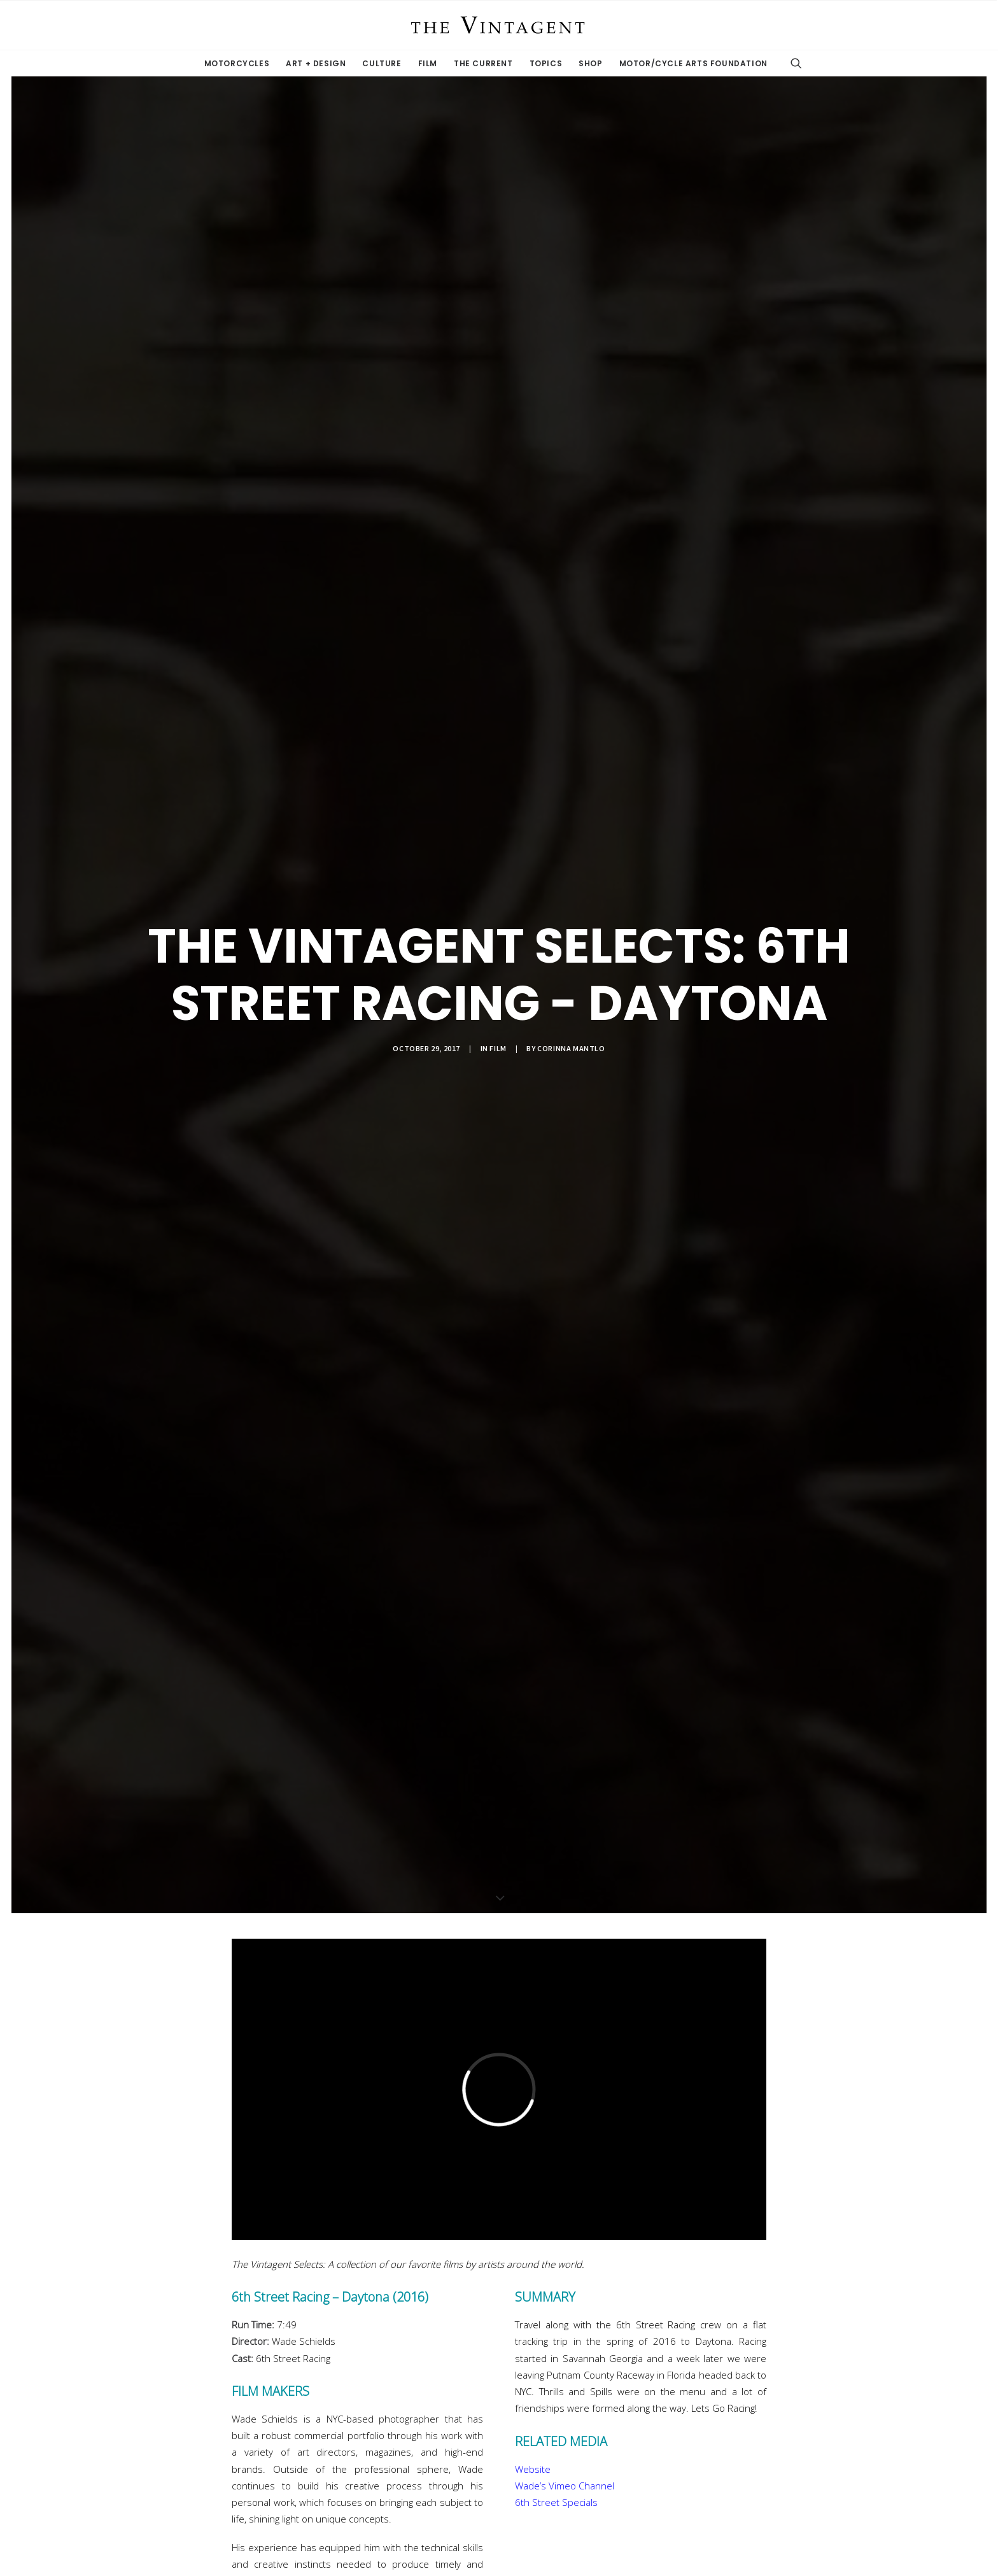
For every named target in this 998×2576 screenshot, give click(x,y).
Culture (381, 63)
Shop (590, 63)
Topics (546, 63)
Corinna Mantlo (571, 1048)
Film (427, 63)
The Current (483, 63)
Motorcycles (237, 63)
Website (533, 2469)
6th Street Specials (556, 2502)
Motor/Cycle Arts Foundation (693, 63)
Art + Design (316, 63)
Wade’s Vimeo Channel (564, 2485)
